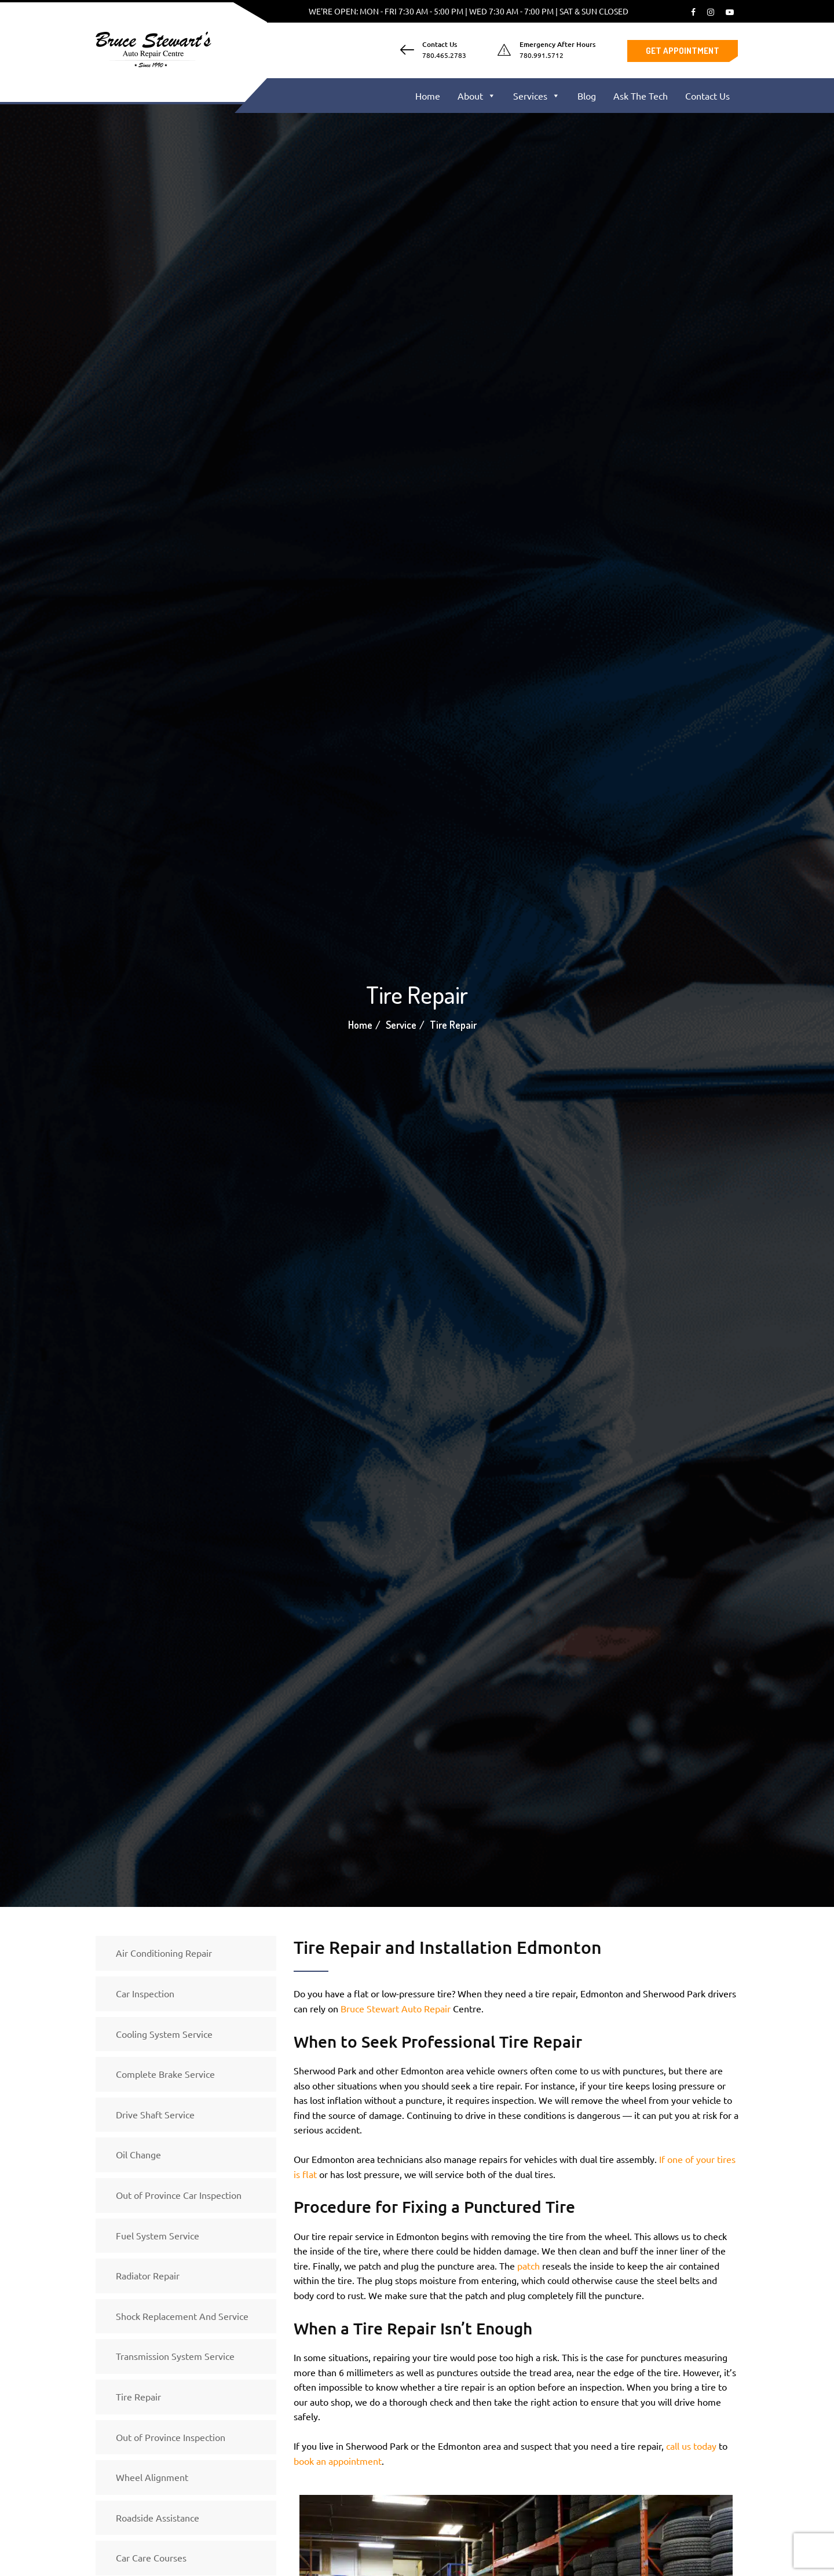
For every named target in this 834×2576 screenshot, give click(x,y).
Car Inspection (145, 1993)
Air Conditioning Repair (164, 1953)
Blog (586, 95)
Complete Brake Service (165, 2074)
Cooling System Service (164, 2034)
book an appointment (338, 2461)
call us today (691, 2445)
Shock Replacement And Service (182, 2316)
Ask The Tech (640, 95)
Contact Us (707, 95)
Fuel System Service (157, 2235)
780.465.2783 (444, 55)
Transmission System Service (175, 2356)
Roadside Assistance (157, 2517)
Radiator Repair (148, 2275)
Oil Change (138, 2154)
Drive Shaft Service (155, 2114)
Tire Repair (138, 2396)
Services (536, 95)
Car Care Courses (151, 2557)
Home (427, 95)
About (477, 95)
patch (528, 2265)
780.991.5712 (542, 55)
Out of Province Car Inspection (179, 2195)
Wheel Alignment (152, 2477)
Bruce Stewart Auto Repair (396, 2008)
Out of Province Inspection (170, 2437)
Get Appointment (682, 50)
